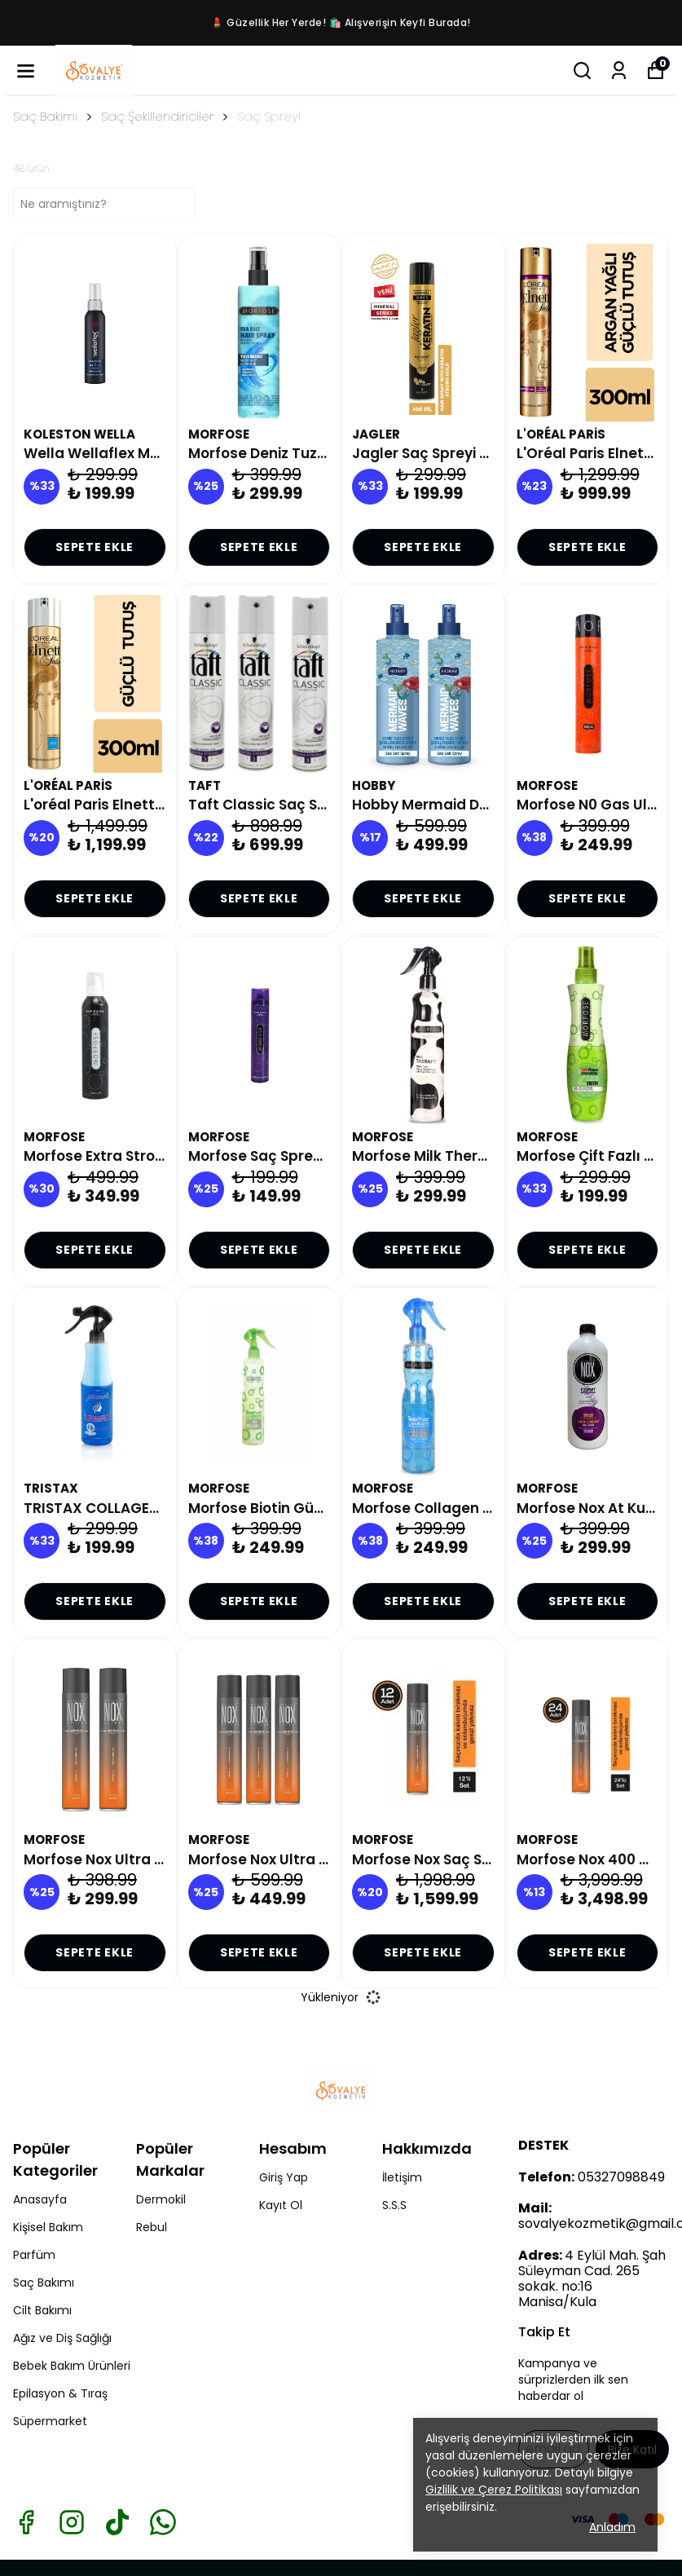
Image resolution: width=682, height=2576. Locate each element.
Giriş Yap (283, 2177)
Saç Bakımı (54, 116)
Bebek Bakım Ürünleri (71, 2366)
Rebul (151, 2227)
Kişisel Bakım (48, 2227)
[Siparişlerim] (619, 70)
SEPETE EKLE (94, 547)
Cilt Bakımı (42, 2310)
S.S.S (394, 2205)
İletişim (402, 2177)
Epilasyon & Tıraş (60, 2393)
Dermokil (161, 2199)
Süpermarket (50, 2421)
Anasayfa (40, 2199)
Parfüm (34, 2255)
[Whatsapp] (163, 2522)
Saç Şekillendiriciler (157, 116)
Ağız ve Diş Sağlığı (62, 2338)
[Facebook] (26, 2522)
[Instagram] (72, 2522)
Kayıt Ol (280, 2205)
